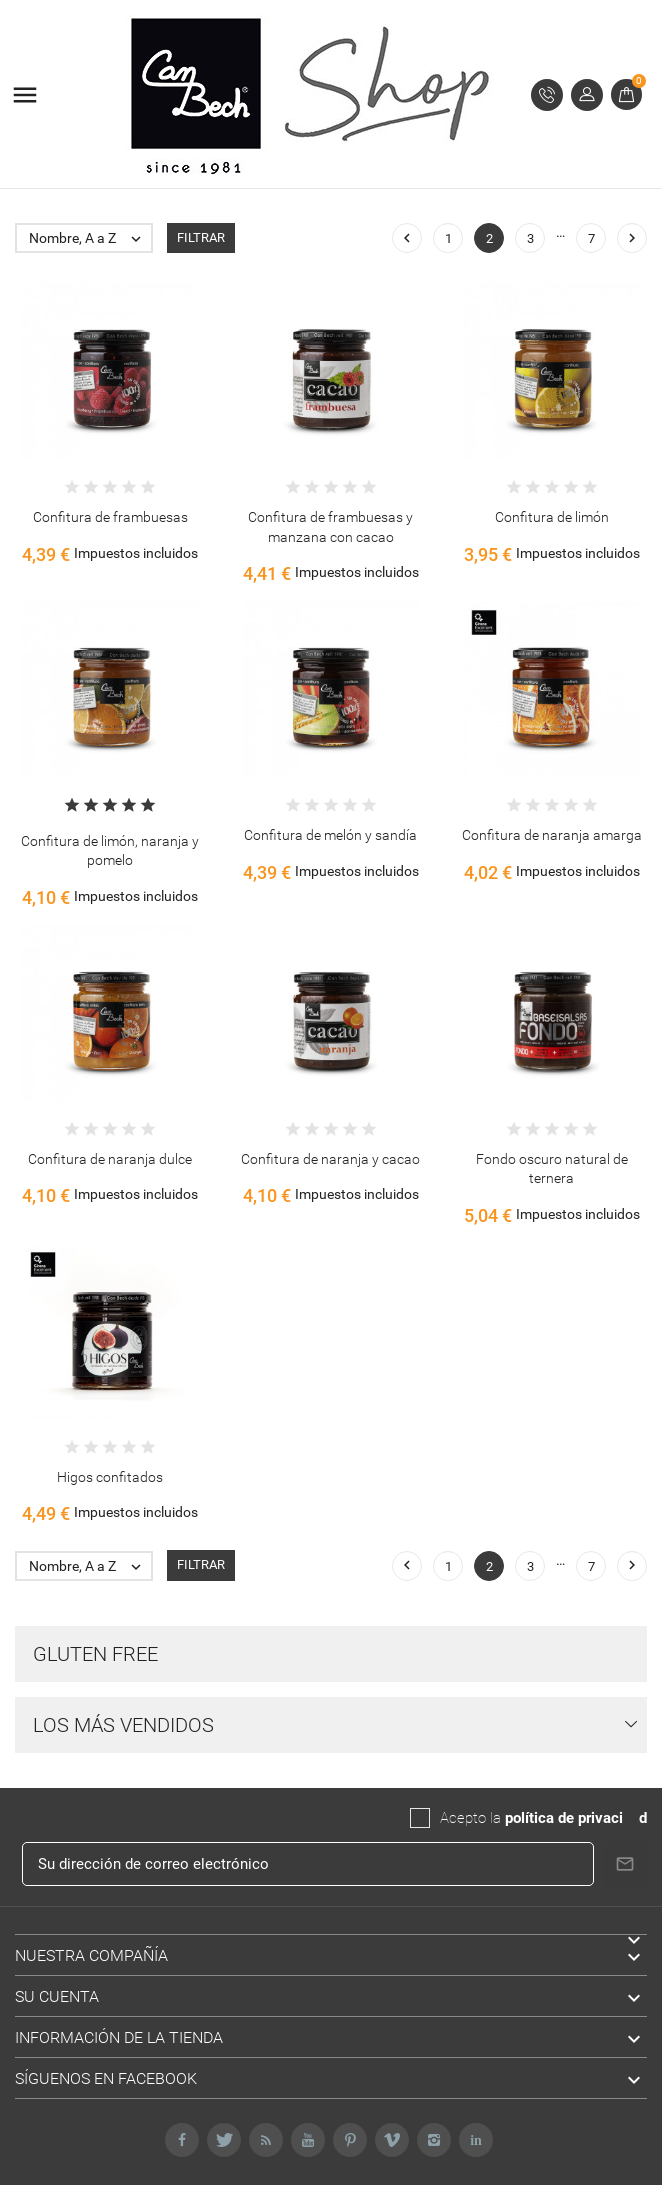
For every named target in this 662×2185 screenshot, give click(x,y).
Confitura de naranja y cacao (330, 1159)
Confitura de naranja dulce (110, 1159)
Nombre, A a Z (90, 238)
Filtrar (201, 237)
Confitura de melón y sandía (330, 835)
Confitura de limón (552, 517)
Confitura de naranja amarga (552, 835)
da (631, 1818)
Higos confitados (110, 1477)
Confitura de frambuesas (110, 517)
